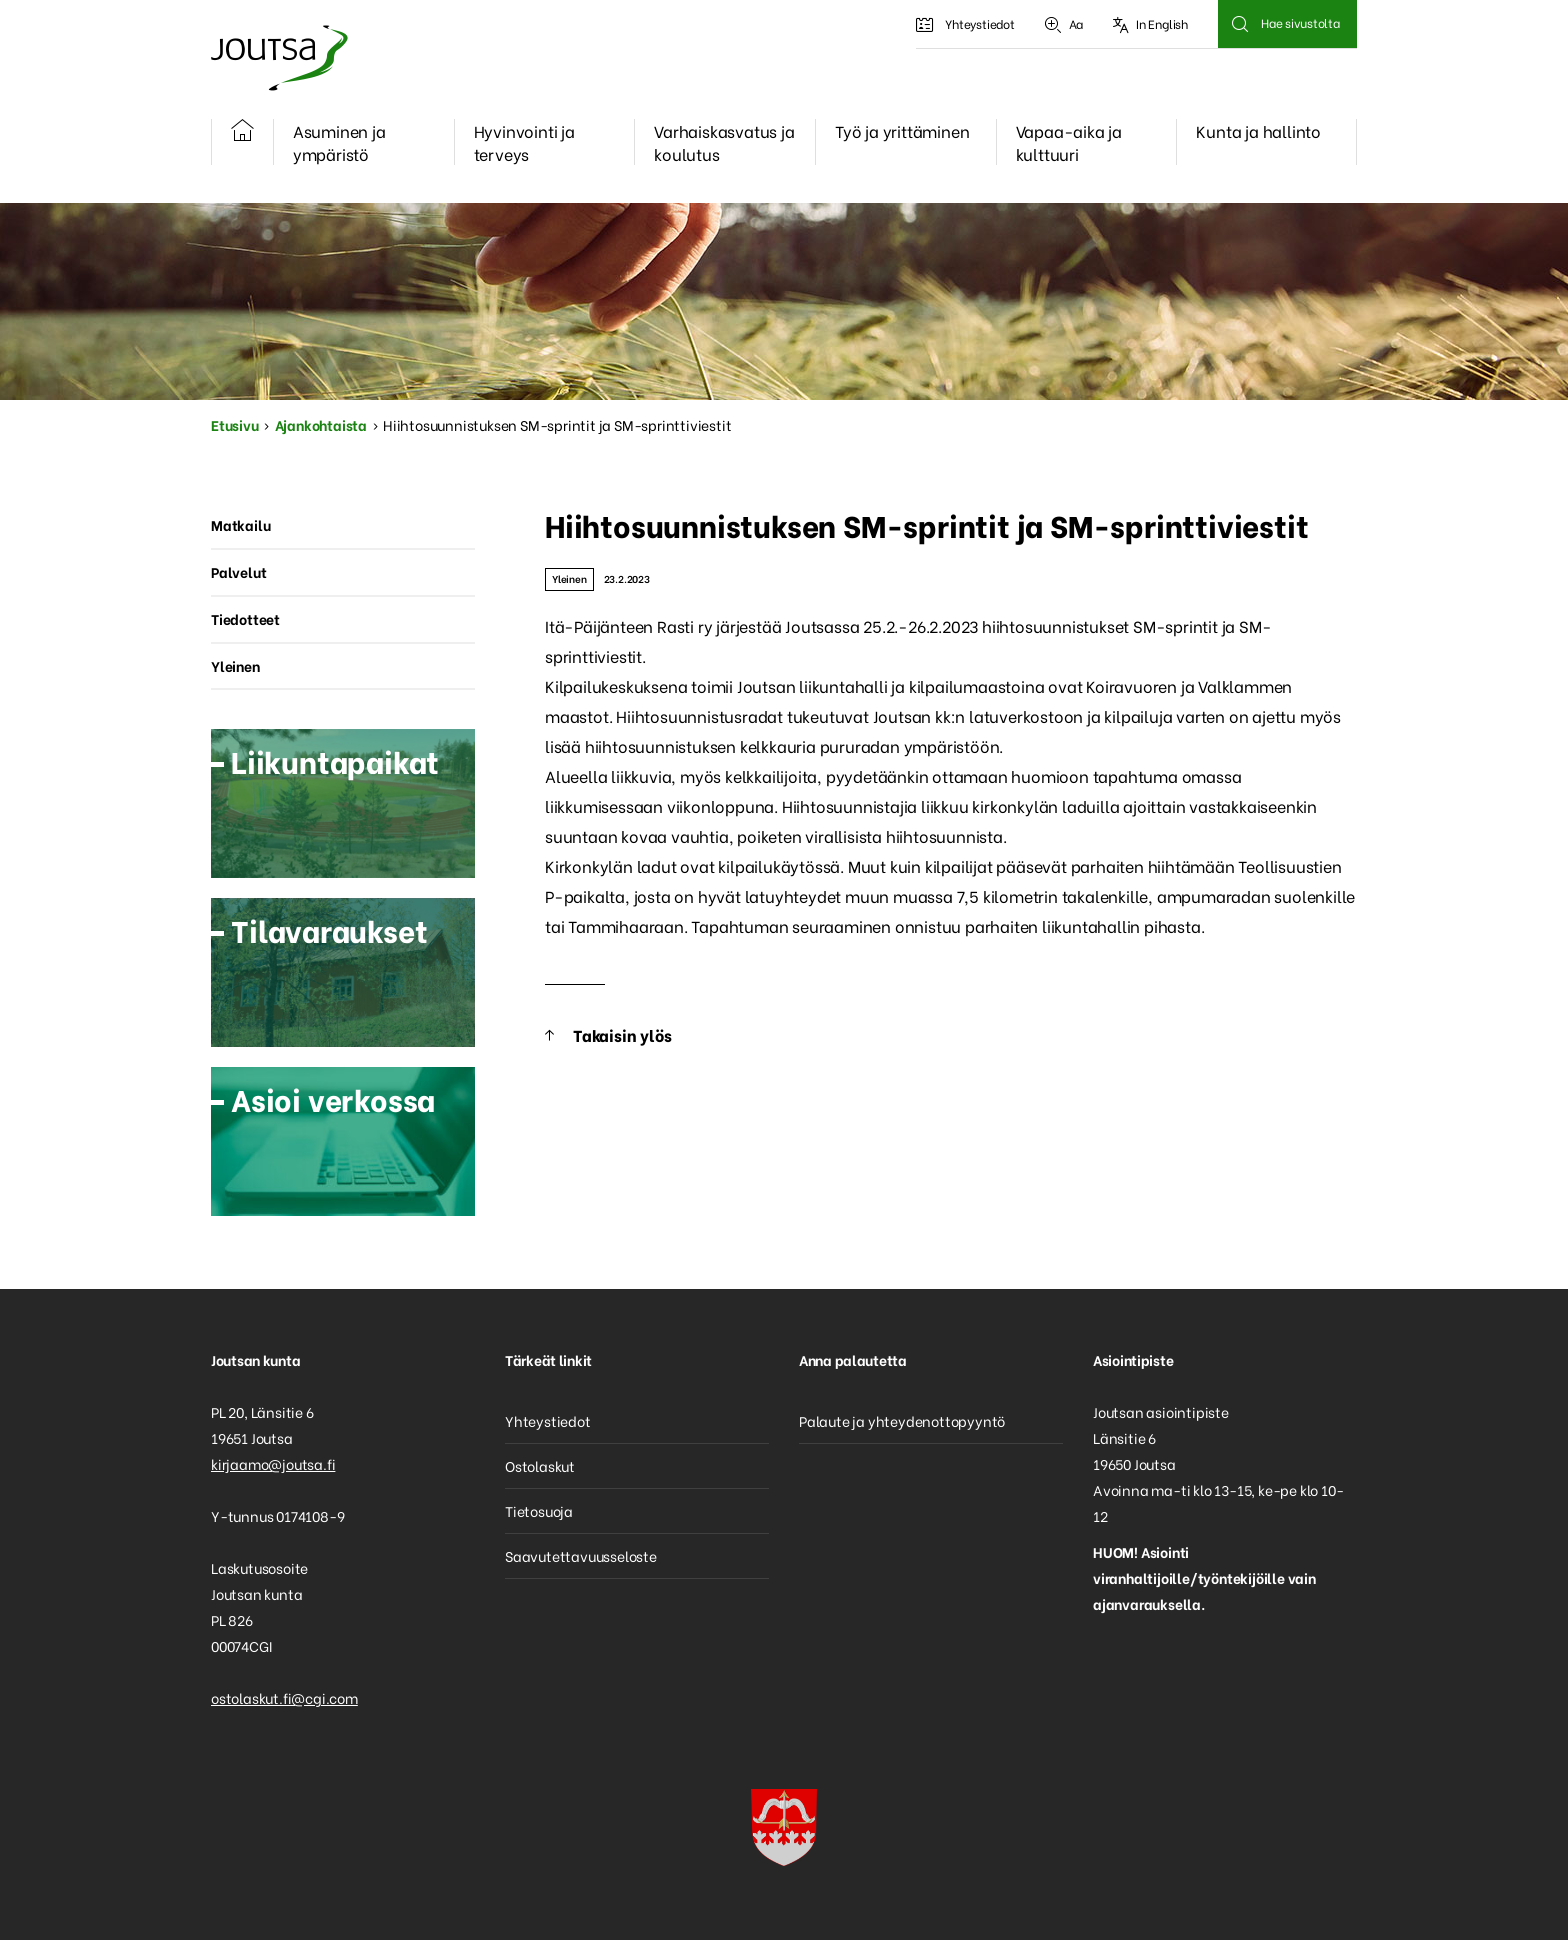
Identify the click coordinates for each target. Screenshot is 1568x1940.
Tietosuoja (539, 1510)
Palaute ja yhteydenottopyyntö (902, 1420)
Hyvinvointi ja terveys (524, 142)
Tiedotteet (245, 618)
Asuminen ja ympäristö (339, 142)
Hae (1239, 24)
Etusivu (235, 424)
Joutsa (278, 57)
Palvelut (238, 571)
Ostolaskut (540, 1465)
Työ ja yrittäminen (902, 130)
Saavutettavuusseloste (581, 1555)
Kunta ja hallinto (1258, 130)
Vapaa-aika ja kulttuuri (1069, 142)
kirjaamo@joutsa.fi (273, 1463)
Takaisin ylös (622, 1034)
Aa (1064, 24)
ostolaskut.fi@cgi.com (284, 1697)
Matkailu (240, 524)
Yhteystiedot (965, 24)
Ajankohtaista (321, 424)
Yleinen (569, 578)
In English (1150, 24)
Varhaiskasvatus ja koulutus (724, 142)
